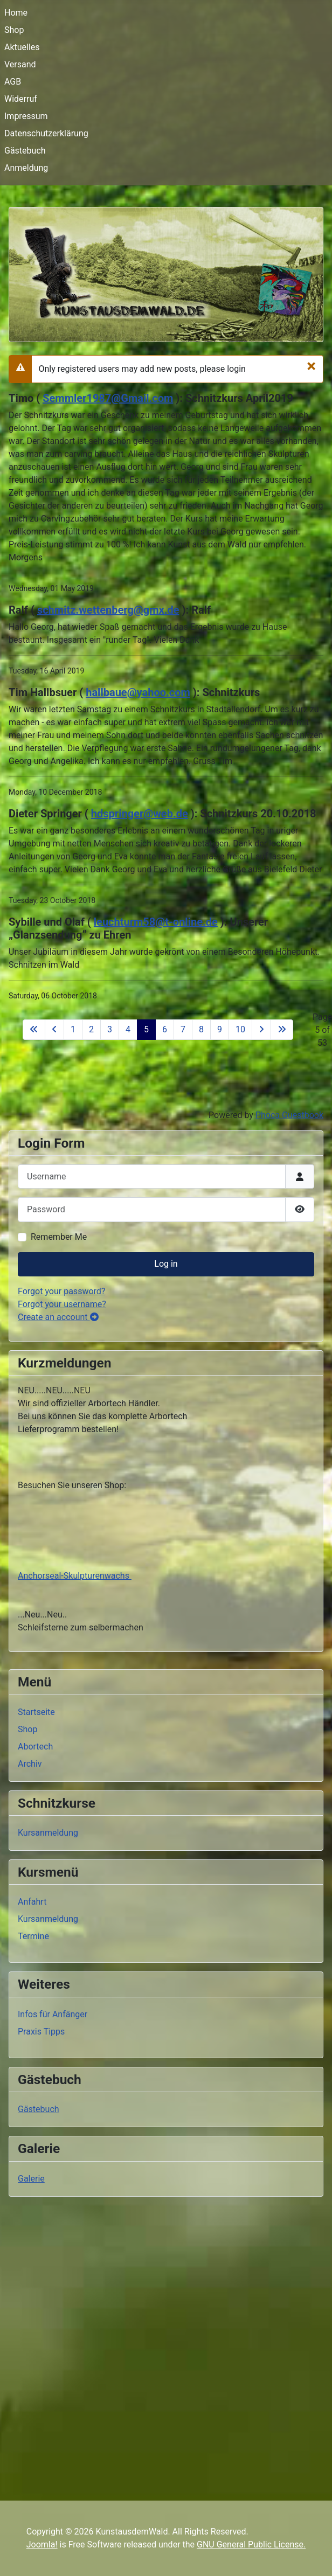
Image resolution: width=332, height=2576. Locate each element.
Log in (165, 1264)
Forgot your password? (61, 1291)
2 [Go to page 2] (91, 1029)
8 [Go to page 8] (201, 1029)
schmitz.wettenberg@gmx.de (108, 609)
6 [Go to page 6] (164, 1029)
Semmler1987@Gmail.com (108, 398)
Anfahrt (32, 1902)
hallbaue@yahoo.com (138, 692)
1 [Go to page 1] (73, 1029)
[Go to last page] (282, 1029)
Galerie (31, 2179)
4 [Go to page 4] (128, 1029)
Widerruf (20, 99)
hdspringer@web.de (139, 813)
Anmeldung (26, 168)
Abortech (35, 1746)
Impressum (26, 116)
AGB (12, 82)
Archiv (30, 1764)
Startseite (36, 1712)
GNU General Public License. (251, 2544)
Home (15, 13)
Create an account (58, 1317)
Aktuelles (22, 47)
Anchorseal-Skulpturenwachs (75, 1576)
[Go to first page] (34, 1029)
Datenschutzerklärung (46, 133)
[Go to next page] (261, 1029)
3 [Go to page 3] (109, 1029)
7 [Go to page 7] (183, 1029)
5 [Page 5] (146, 1029)
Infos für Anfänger (52, 2014)
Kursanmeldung (48, 1833)
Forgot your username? (62, 1304)
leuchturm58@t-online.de (156, 921)
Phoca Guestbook (289, 1115)
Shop (14, 30)
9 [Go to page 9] (219, 1029)
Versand (20, 64)
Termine (33, 1936)
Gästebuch (25, 150)
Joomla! (42, 2544)
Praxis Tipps (41, 2031)
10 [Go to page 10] (240, 1029)
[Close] (311, 366)
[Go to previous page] (54, 1029)
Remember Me (59, 1237)
